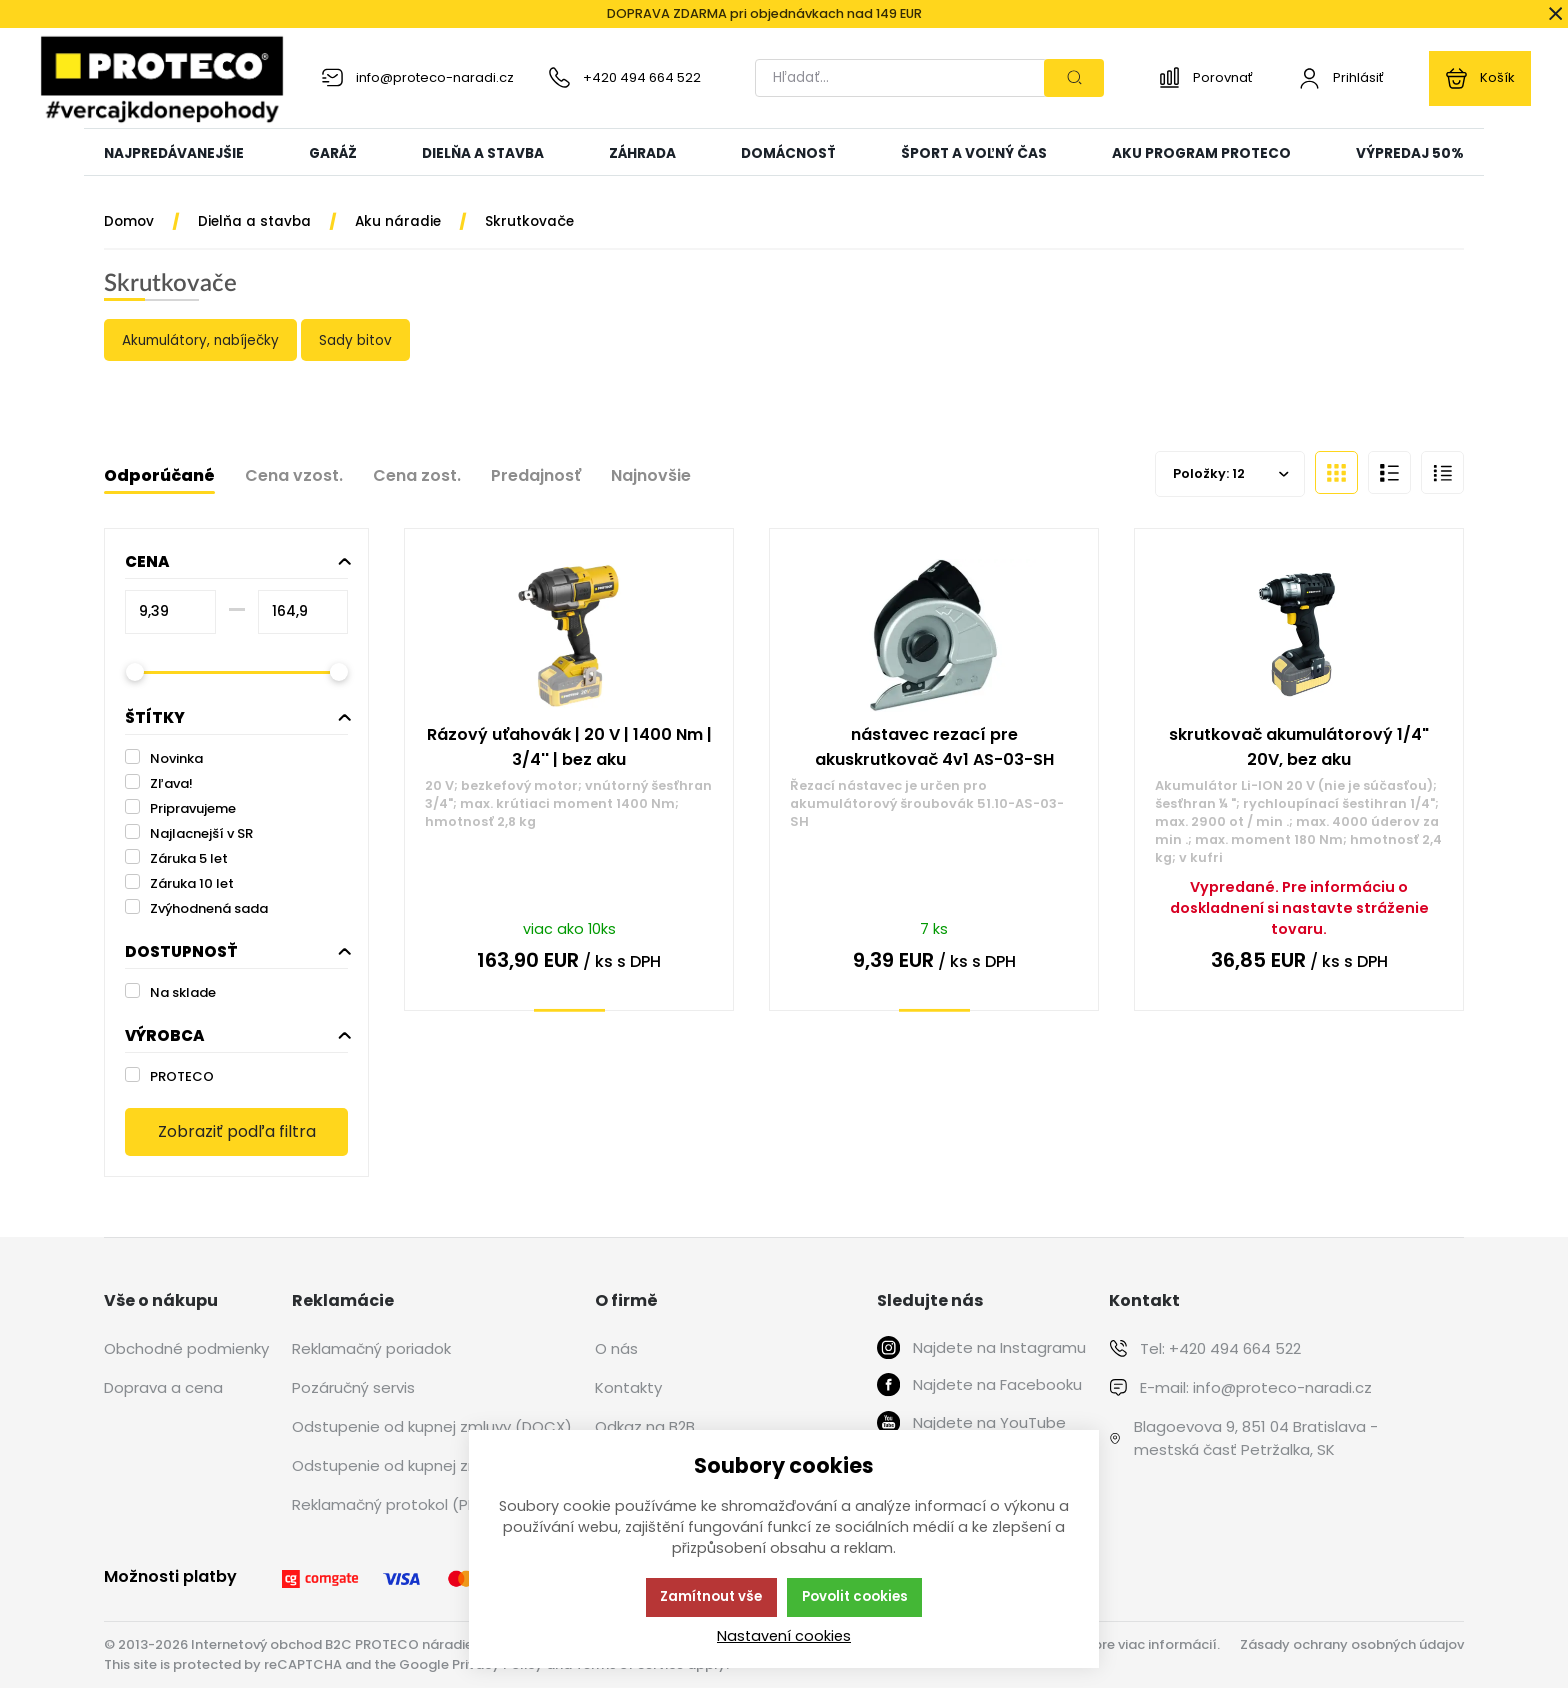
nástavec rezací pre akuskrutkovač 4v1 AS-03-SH (934, 747)
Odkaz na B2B (645, 1426)
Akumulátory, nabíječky (201, 340)
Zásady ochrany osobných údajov (1352, 1644)
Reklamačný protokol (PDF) (392, 1504)
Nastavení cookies (784, 1636)
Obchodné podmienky (186, 1348)
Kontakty (628, 1387)
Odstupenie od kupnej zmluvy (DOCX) (432, 1426)
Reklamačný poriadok (371, 1348)
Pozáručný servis (353, 1387)
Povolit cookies (855, 1596)
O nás (616, 1348)
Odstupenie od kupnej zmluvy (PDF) (423, 1465)
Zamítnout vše (711, 1596)
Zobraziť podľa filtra (237, 1131)
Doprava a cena (163, 1387)
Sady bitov (355, 340)
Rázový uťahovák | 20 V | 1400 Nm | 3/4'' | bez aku (569, 747)
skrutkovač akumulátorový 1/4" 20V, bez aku (1299, 747)
